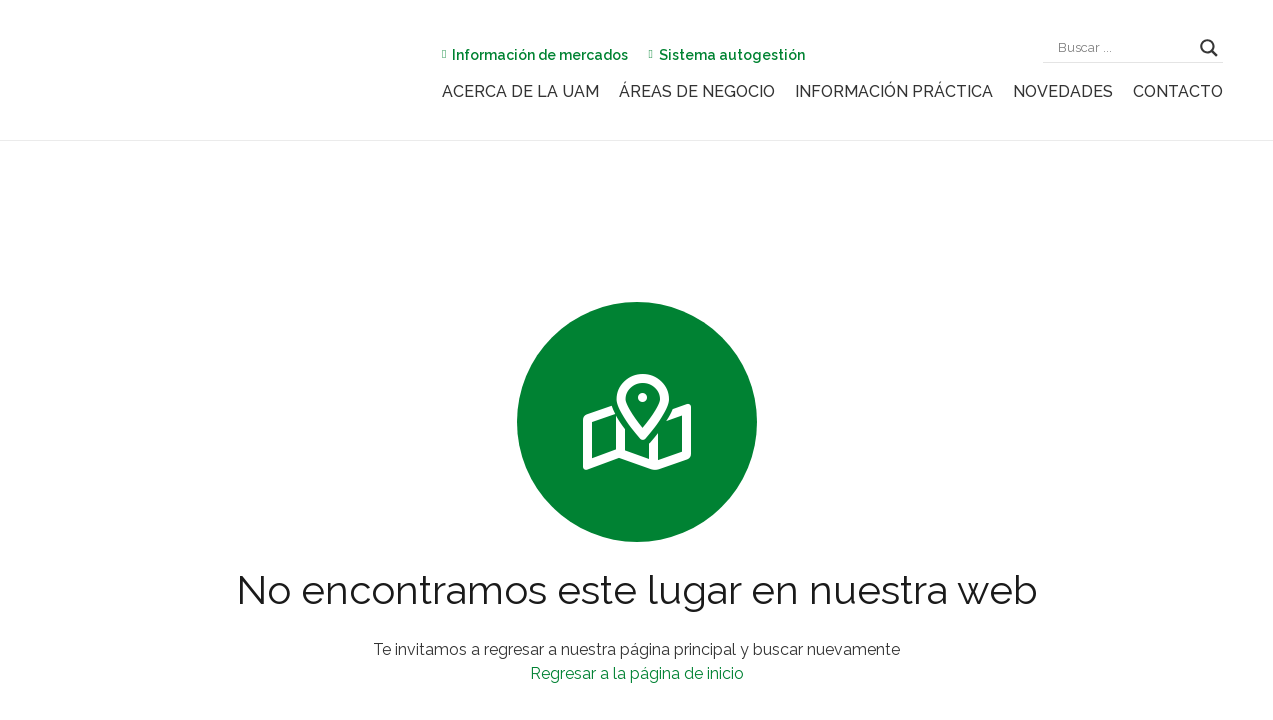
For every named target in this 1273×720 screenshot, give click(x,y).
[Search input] (1124, 48)
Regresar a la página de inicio (637, 673)
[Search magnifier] (1209, 48)
